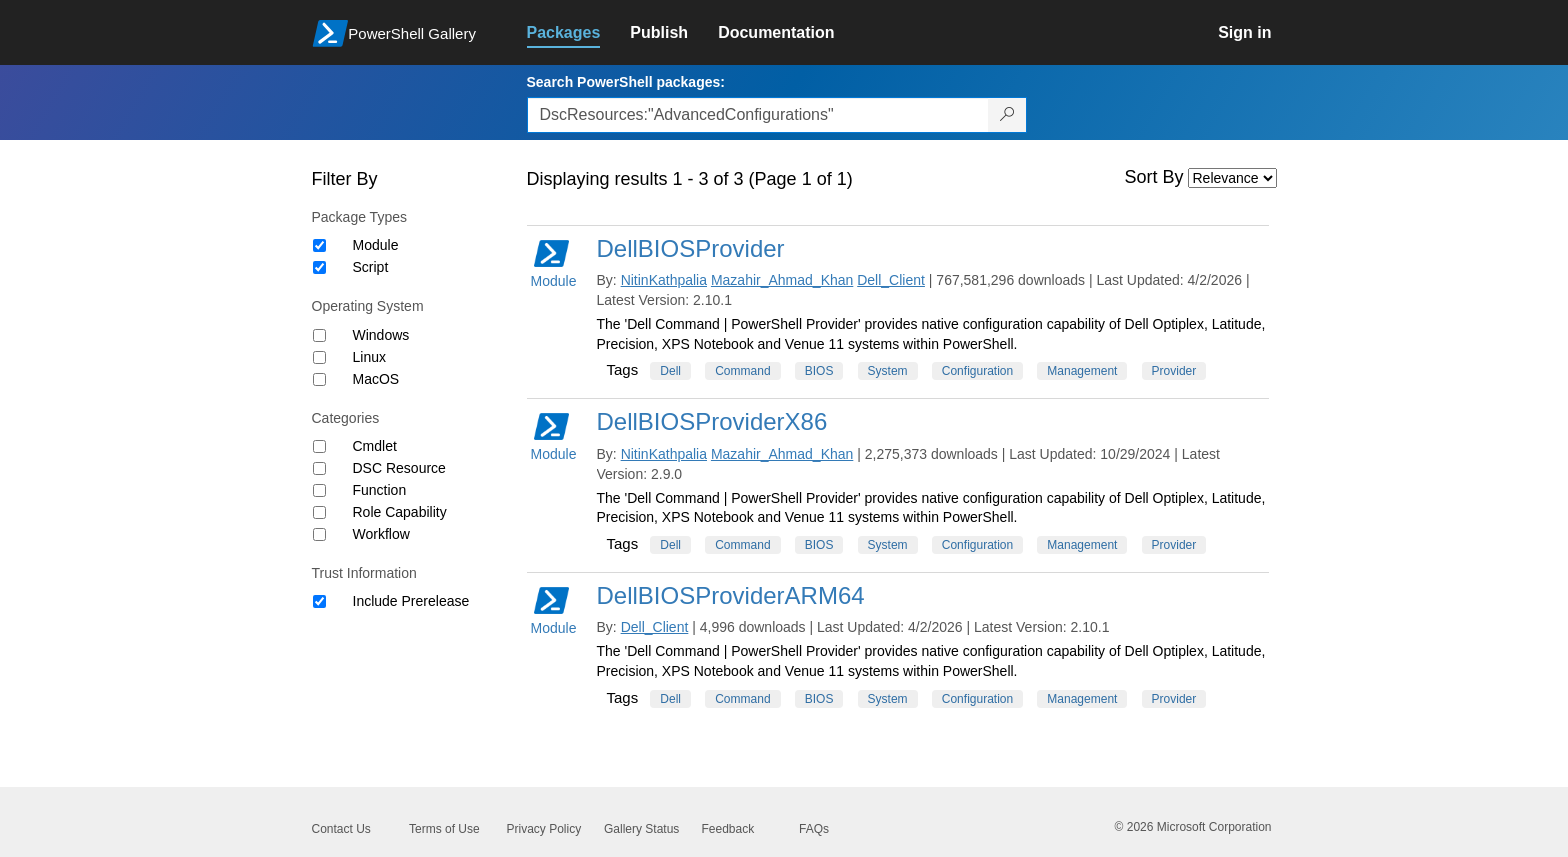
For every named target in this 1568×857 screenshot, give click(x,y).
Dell (670, 371)
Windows (381, 335)
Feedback (728, 829)
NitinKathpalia (664, 280)
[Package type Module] (319, 245)
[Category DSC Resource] (319, 468)
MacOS (376, 379)
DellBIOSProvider (691, 248)
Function (380, 490)
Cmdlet (375, 446)
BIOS (819, 371)
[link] (579, 33)
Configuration (977, 371)
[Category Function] (319, 490)
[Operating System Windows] (319, 335)
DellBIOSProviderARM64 (731, 595)
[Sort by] (1232, 178)
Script (371, 267)
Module (376, 245)
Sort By (1154, 177)
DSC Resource (399, 468)
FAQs (814, 829)
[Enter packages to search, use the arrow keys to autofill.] (758, 115)
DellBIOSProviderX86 (712, 421)
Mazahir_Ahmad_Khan (782, 280)
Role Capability (400, 512)
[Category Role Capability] (319, 512)
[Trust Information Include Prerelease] (319, 601)
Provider (1174, 371)
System (888, 371)
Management (1082, 371)
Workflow (381, 534)
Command (742, 371)
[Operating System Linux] (319, 357)
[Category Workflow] (319, 534)
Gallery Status (641, 829)
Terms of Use (444, 829)
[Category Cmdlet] (319, 446)
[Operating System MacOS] (319, 379)
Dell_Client (891, 280)
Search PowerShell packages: (626, 82)
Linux (369, 357)
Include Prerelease (411, 601)
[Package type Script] (319, 267)
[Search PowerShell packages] (1007, 115)
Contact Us (341, 829)
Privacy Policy (544, 829)
